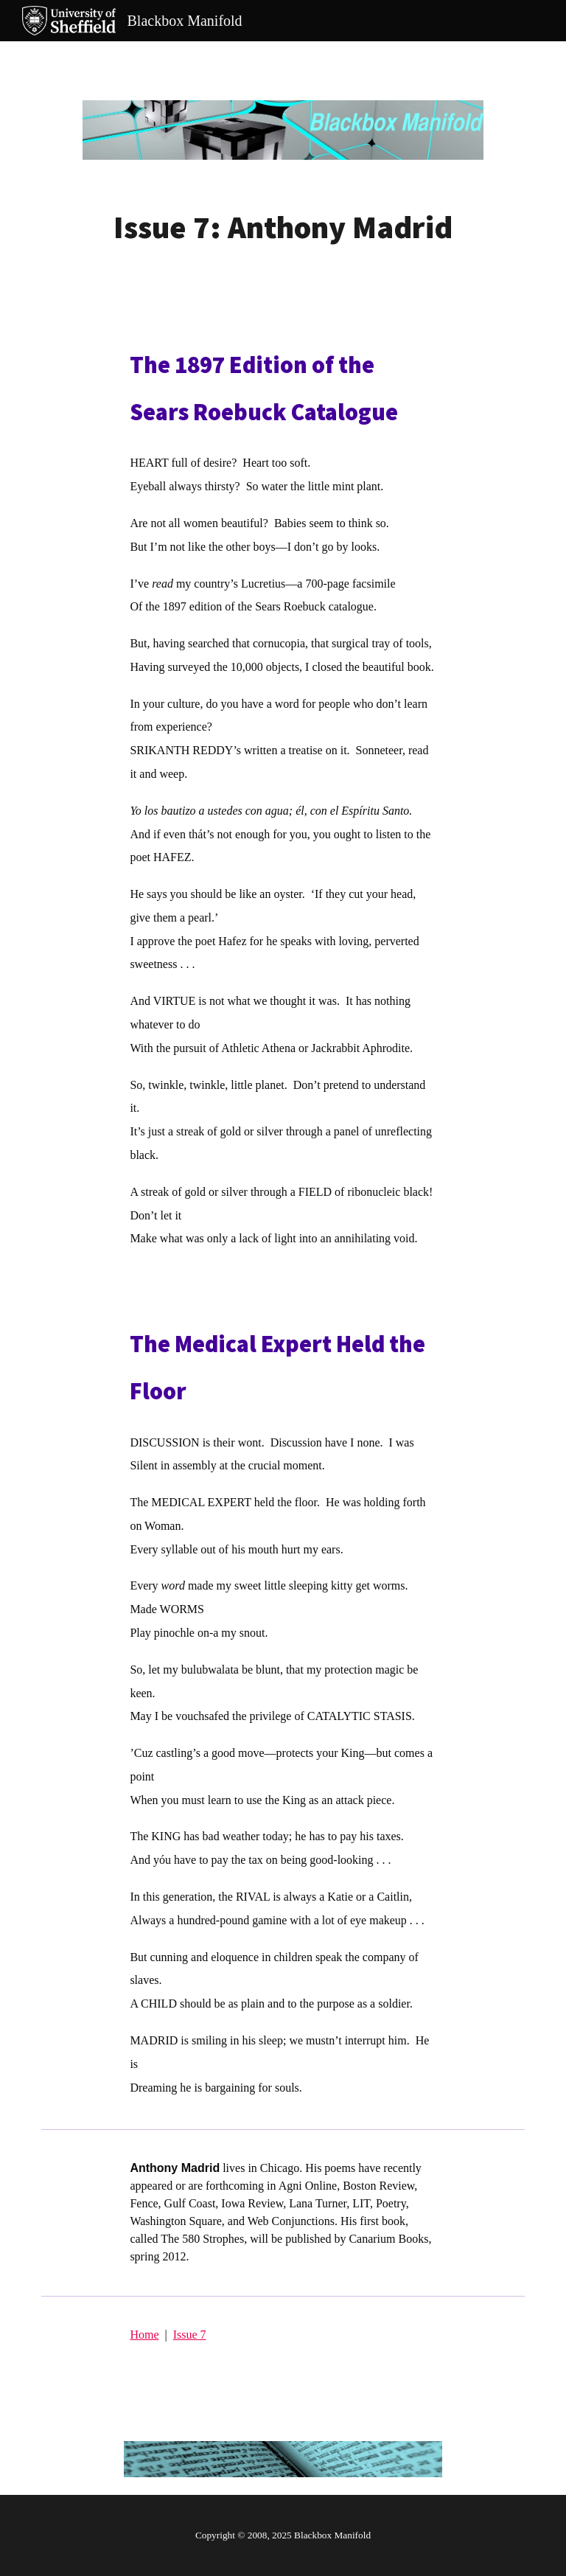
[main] (283, 227)
